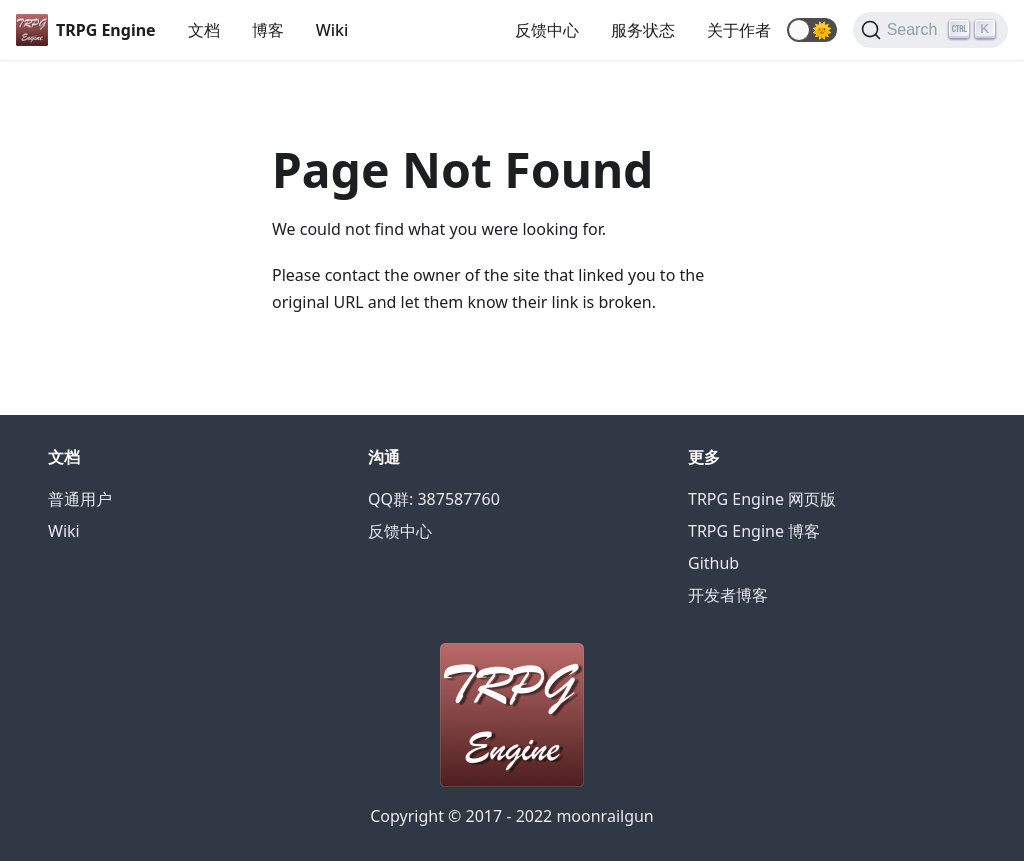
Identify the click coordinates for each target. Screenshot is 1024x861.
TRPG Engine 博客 (754, 531)
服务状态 (643, 30)
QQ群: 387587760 (434, 499)
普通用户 (80, 499)
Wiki (332, 30)
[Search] (930, 30)
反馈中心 (547, 30)
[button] (812, 30)
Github (713, 563)
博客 (268, 30)
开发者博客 (728, 595)
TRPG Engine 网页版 (762, 499)
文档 (204, 30)
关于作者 (739, 30)
